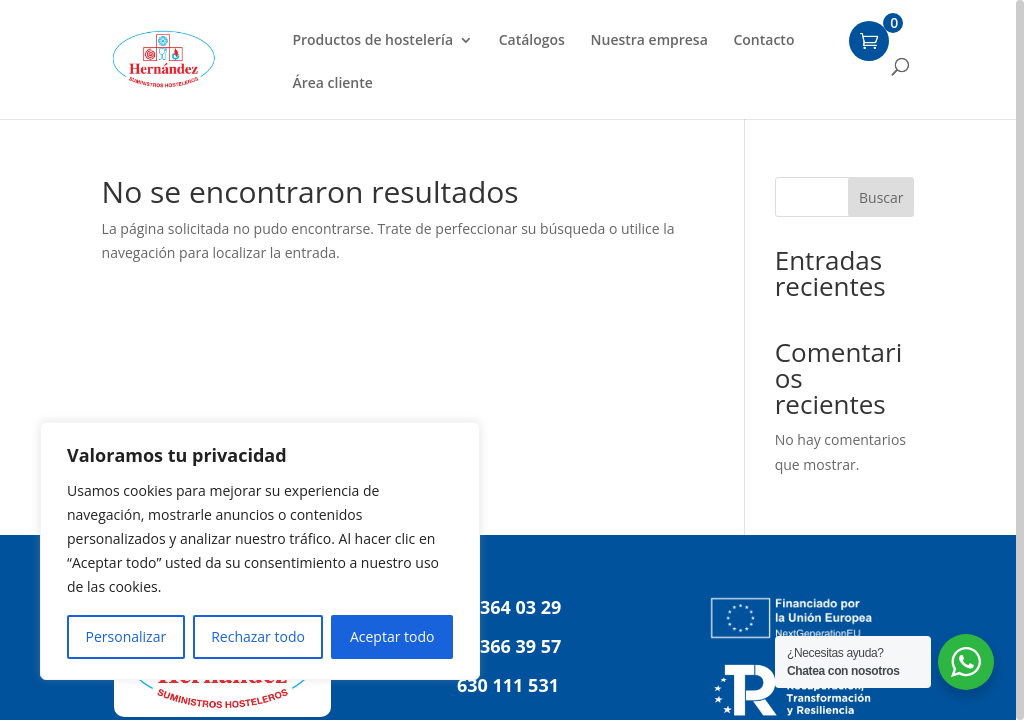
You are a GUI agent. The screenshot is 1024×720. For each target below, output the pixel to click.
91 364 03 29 (508, 607)
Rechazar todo (258, 636)
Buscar (881, 197)
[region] (512, 360)
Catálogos (532, 41)
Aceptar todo (392, 636)
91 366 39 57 (508, 646)
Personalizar (126, 636)
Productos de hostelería (372, 41)
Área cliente (332, 84)
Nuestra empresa (649, 41)
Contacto (763, 41)
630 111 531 (508, 685)
